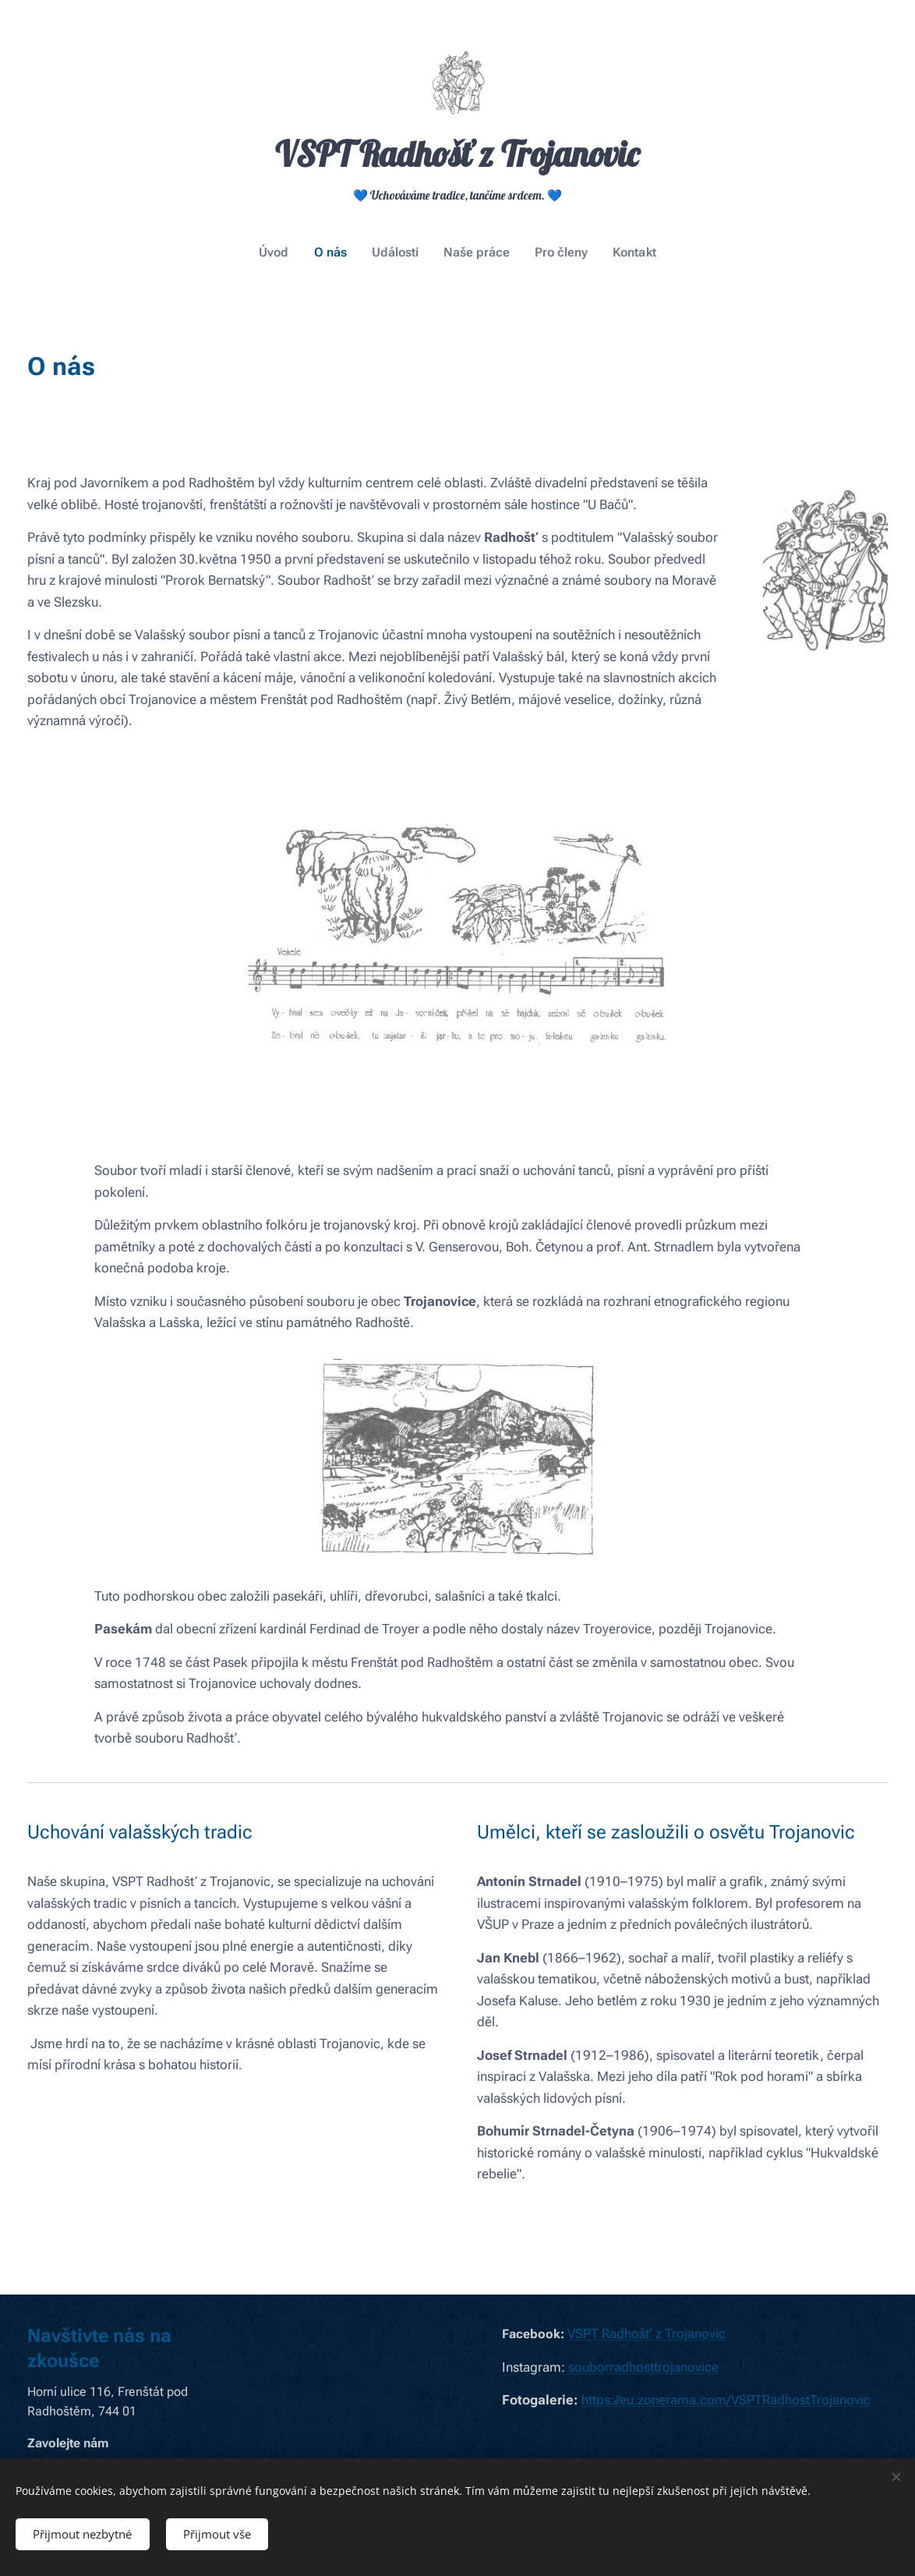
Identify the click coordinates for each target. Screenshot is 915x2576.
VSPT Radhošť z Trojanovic (646, 2333)
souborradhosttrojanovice (643, 2367)
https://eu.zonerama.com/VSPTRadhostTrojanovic (726, 2400)
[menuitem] (284, 252)
